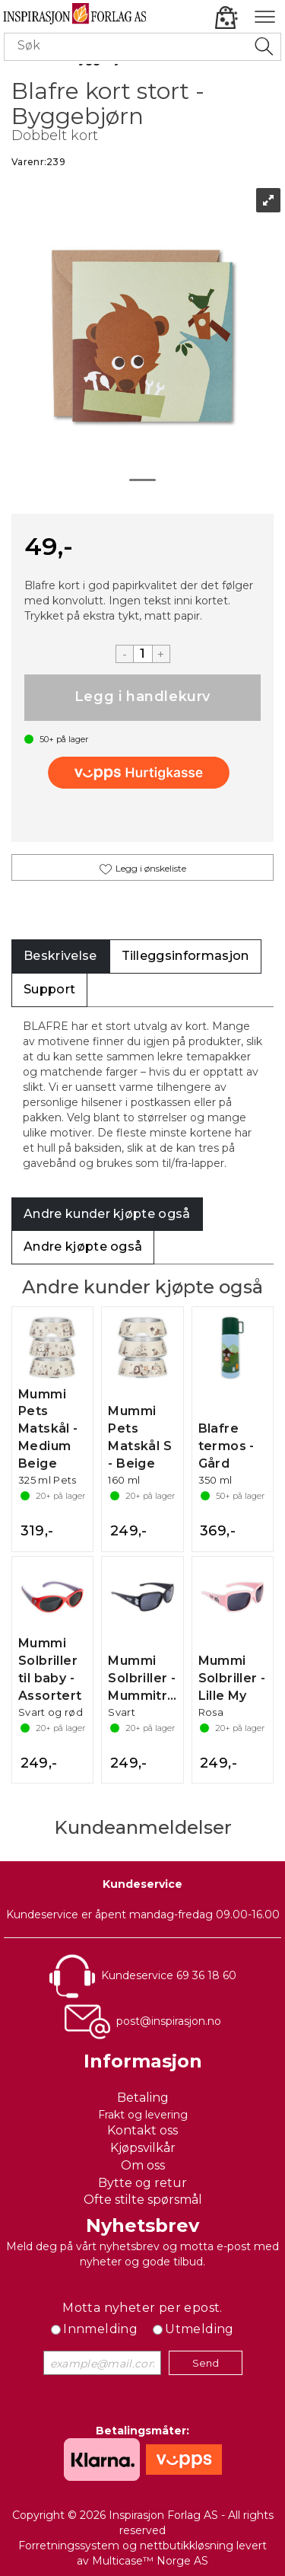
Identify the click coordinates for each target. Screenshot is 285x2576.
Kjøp (142, 697)
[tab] (60, 956)
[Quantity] (143, 654)
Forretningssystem (68, 2545)
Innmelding (100, 2329)
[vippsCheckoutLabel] (143, 773)
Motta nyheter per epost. (142, 2307)
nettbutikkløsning (186, 2545)
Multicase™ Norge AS (150, 2561)
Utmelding (199, 2329)
